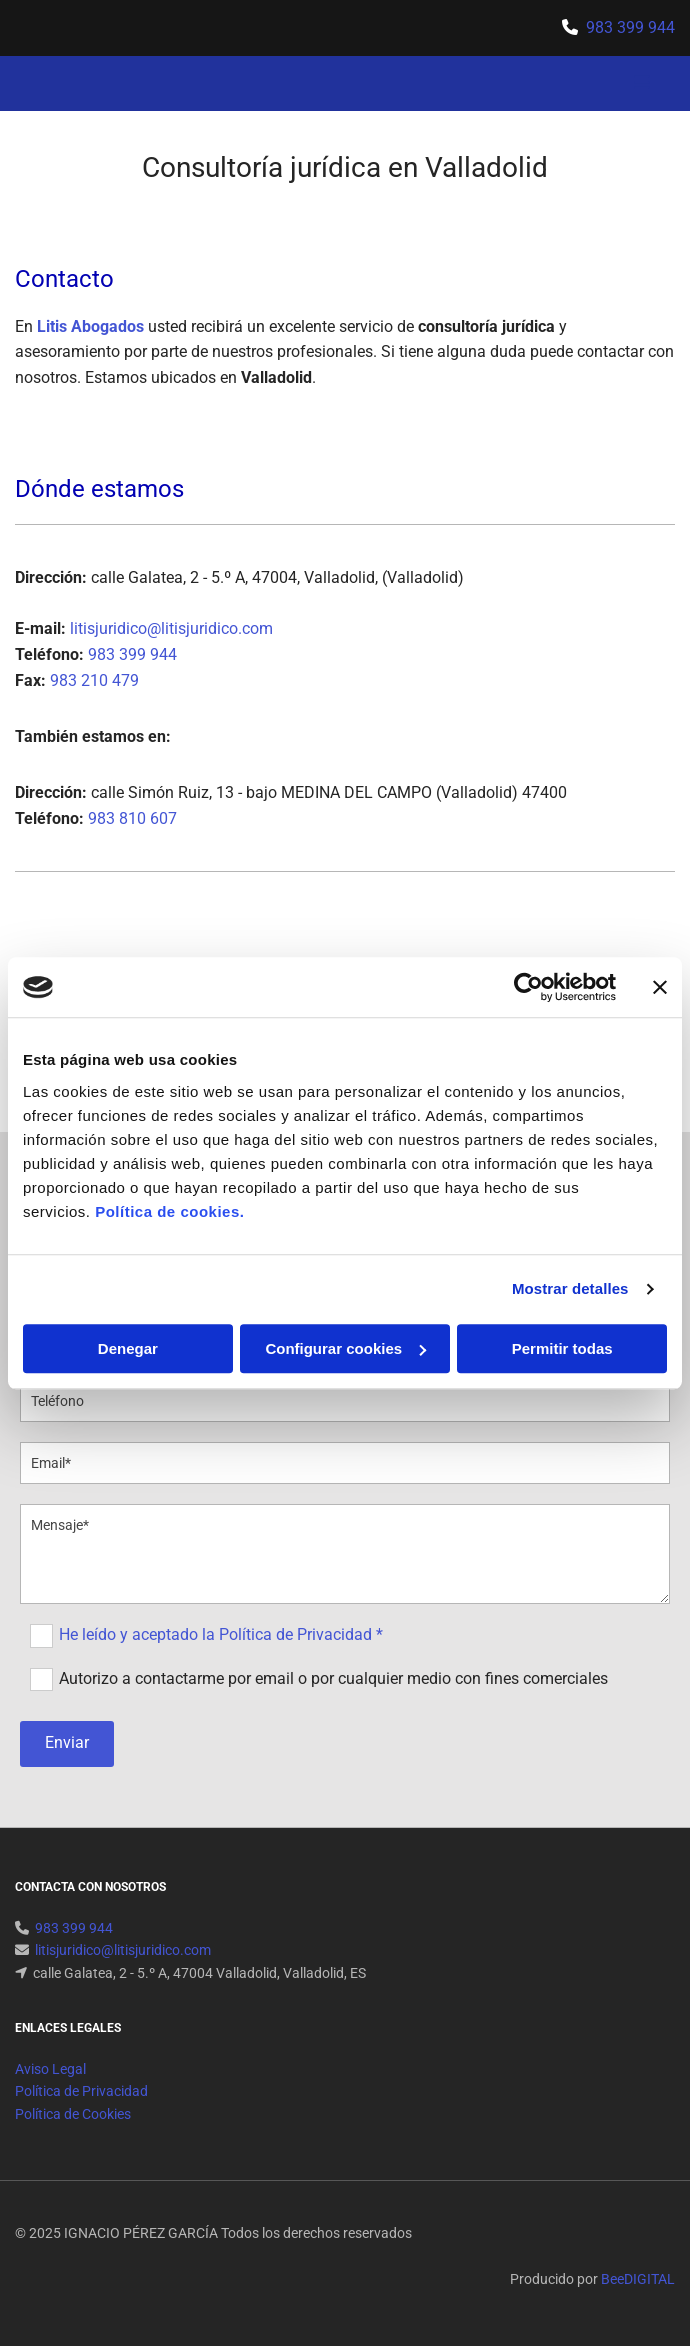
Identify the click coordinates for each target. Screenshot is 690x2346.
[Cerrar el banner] (660, 987)
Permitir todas (562, 1348)
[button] (557, 84)
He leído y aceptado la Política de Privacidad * (221, 1634)
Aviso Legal (50, 2069)
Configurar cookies (345, 1348)
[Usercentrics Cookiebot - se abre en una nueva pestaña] (528, 987)
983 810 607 (132, 818)
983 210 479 (94, 680)
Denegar (128, 1348)
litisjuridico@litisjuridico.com (171, 628)
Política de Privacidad (81, 2091)
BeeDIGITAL (638, 2279)
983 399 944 (630, 27)
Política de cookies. (169, 1211)
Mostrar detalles (570, 1288)
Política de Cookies (73, 2114)
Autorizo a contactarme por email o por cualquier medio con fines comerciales (333, 1677)
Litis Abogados (90, 326)
